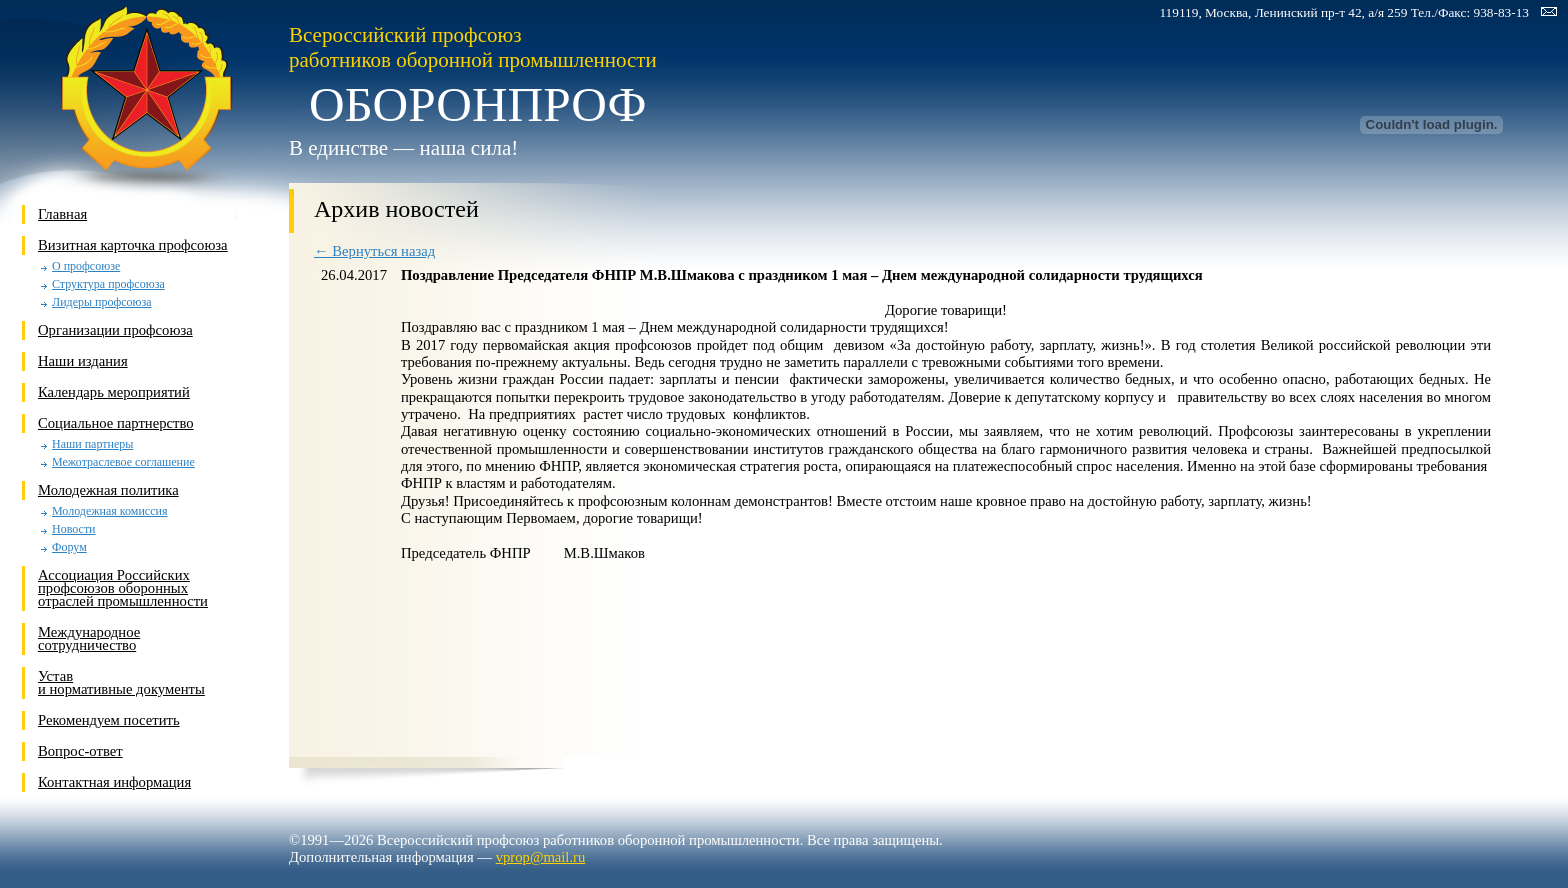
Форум (69, 547)
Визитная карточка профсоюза (133, 245)
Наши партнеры (92, 444)
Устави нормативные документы (121, 682)
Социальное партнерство (116, 423)
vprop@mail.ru (541, 857)
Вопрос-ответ (80, 751)
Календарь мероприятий (114, 392)
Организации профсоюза (115, 330)
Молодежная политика (108, 490)
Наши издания (83, 361)
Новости (74, 529)
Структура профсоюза (108, 284)
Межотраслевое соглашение (123, 462)
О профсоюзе (86, 266)
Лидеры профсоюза (102, 302)
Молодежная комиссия (109, 511)
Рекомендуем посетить (109, 720)
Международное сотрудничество (89, 638)
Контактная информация (114, 782)
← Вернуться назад (374, 251)
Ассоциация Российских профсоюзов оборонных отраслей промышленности (123, 588)
